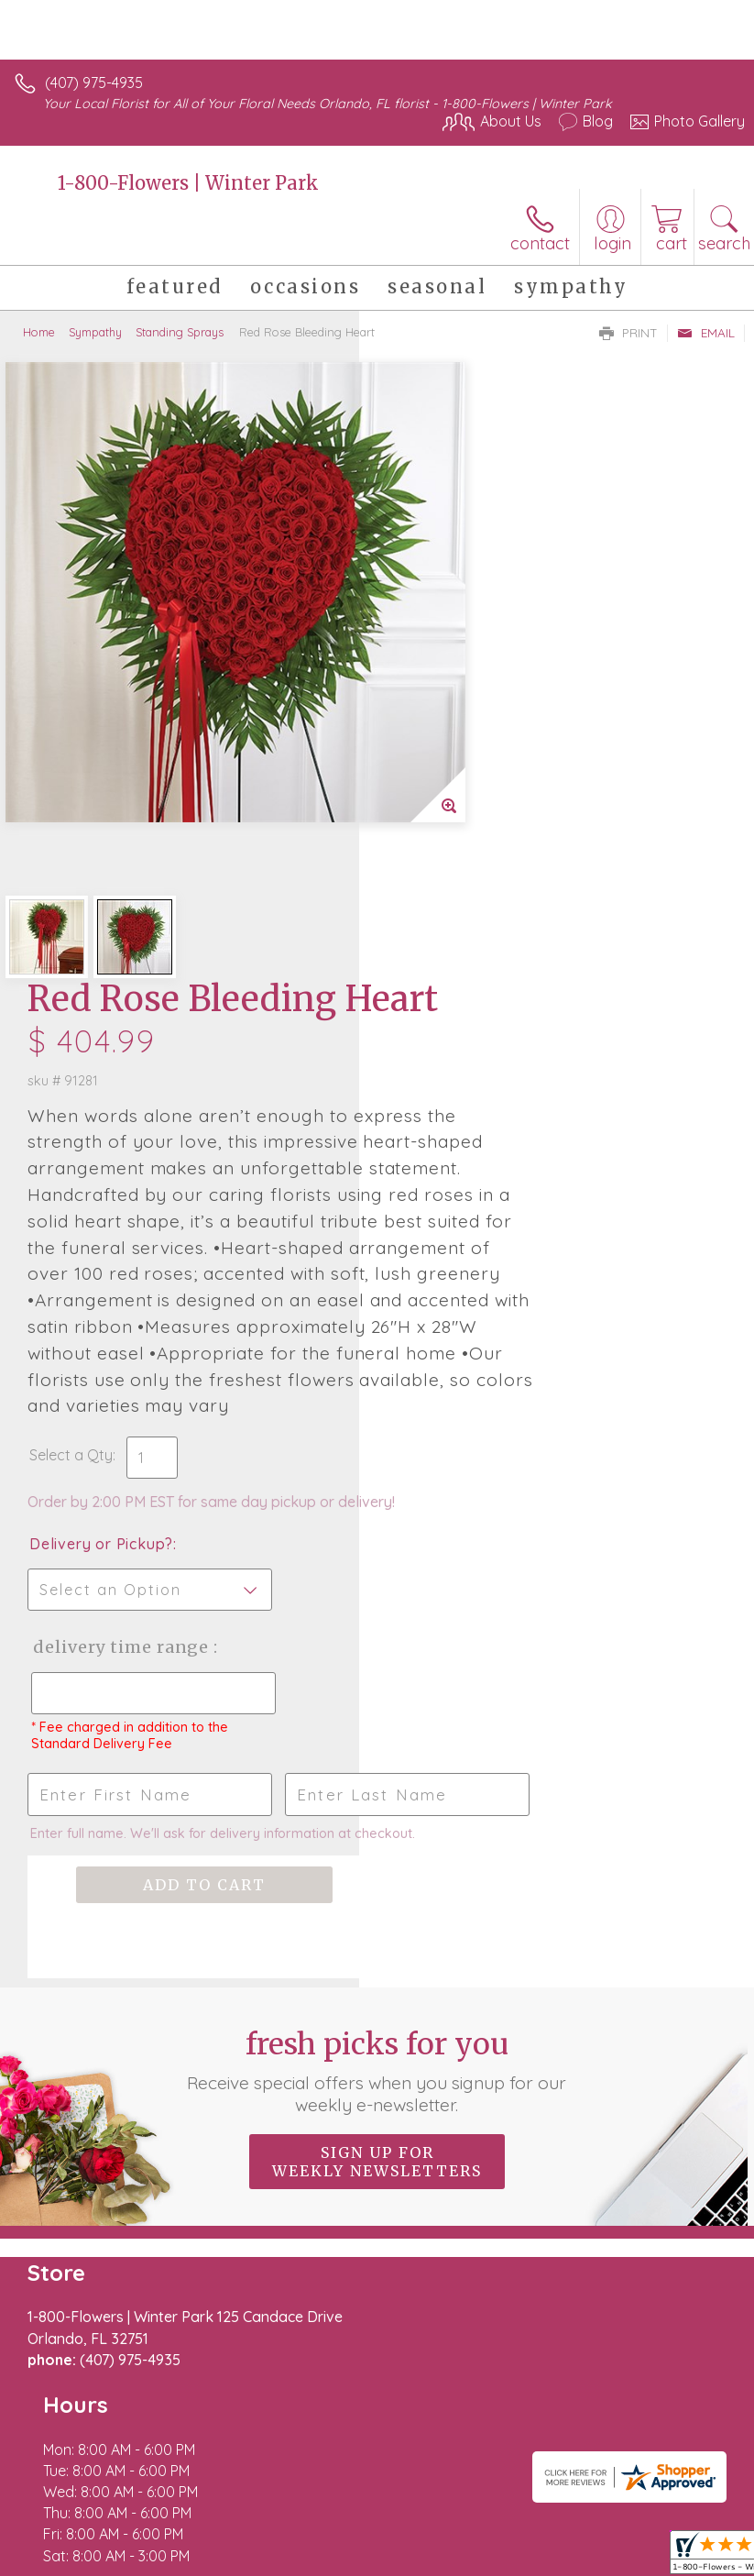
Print (628, 333)
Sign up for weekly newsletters (377, 1796)
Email (706, 333)
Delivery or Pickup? (460, 1109)
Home (39, 332)
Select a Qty (430, 1002)
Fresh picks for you (376, 1705)
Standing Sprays (180, 332)
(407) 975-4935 (94, 82)
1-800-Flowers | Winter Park (188, 182)
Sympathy (95, 332)
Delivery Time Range (448, 1231)
